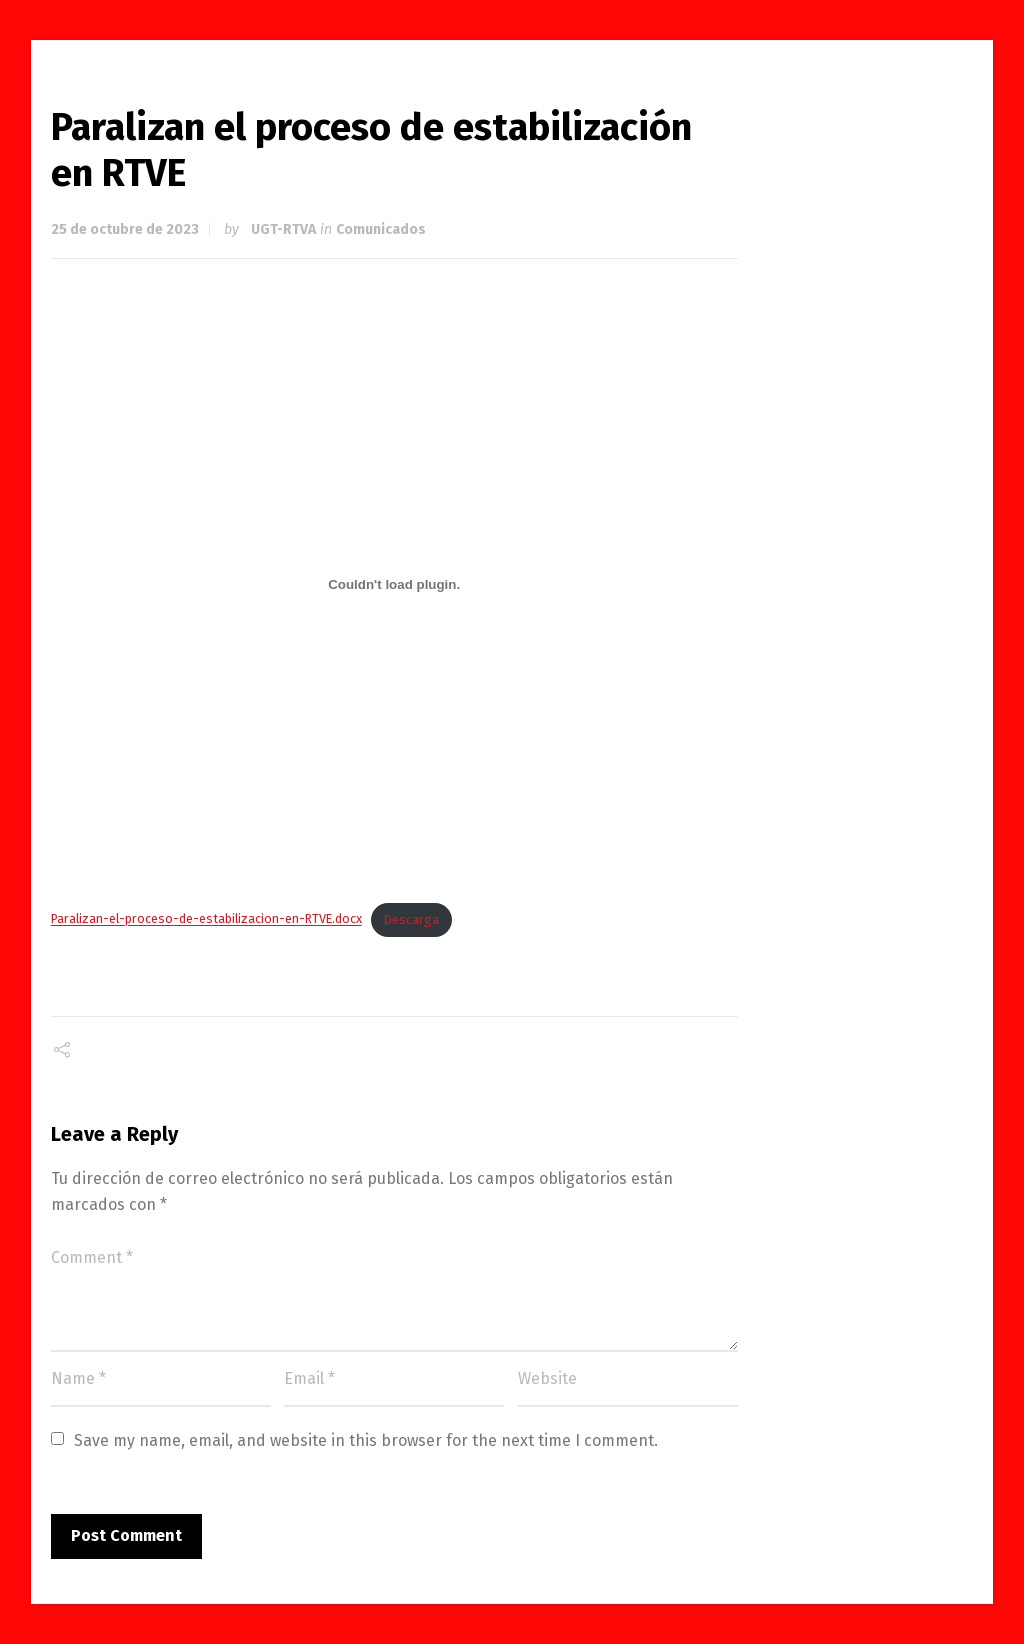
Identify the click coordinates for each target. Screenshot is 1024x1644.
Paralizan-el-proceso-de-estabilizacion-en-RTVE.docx (206, 919)
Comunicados (381, 229)
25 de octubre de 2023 (125, 229)
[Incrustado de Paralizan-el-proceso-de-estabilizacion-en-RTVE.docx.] (394, 584)
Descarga (411, 919)
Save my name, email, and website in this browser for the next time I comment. (366, 1440)
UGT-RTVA (283, 229)
